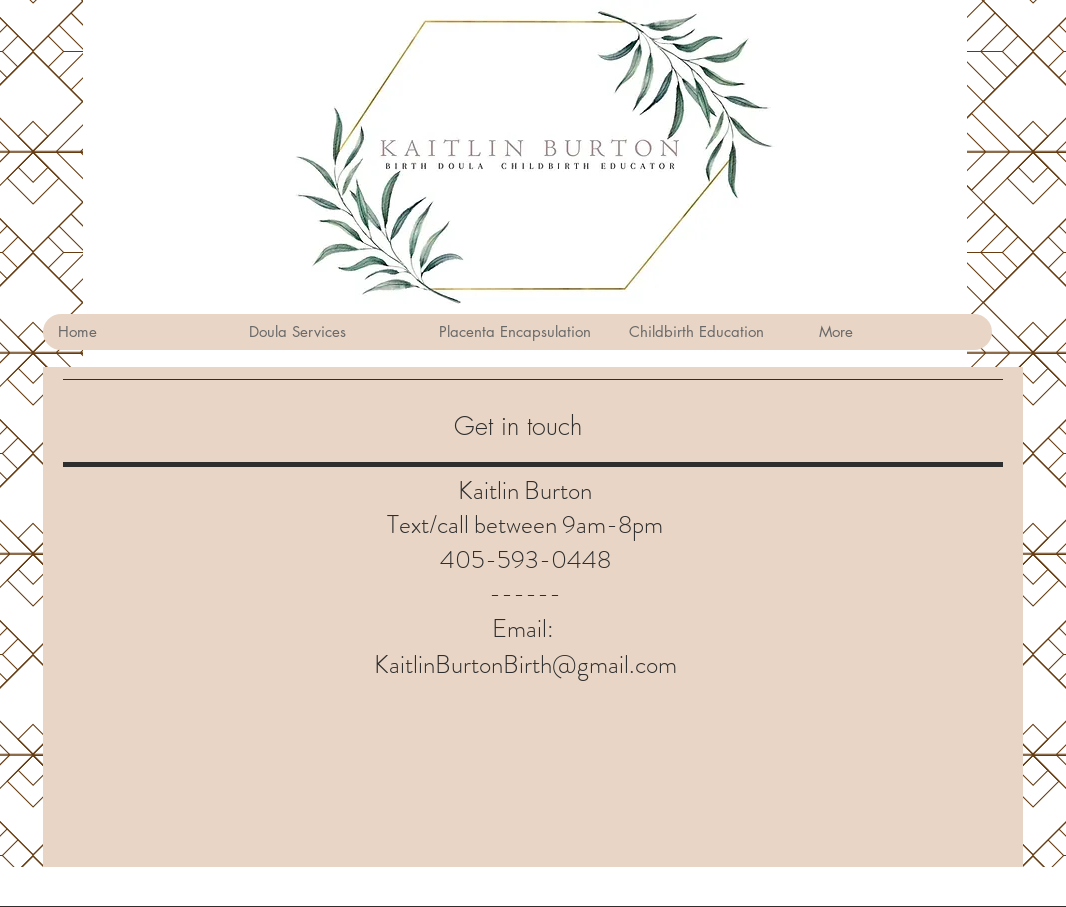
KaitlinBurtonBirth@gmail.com (525, 665)
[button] (328, 332)
